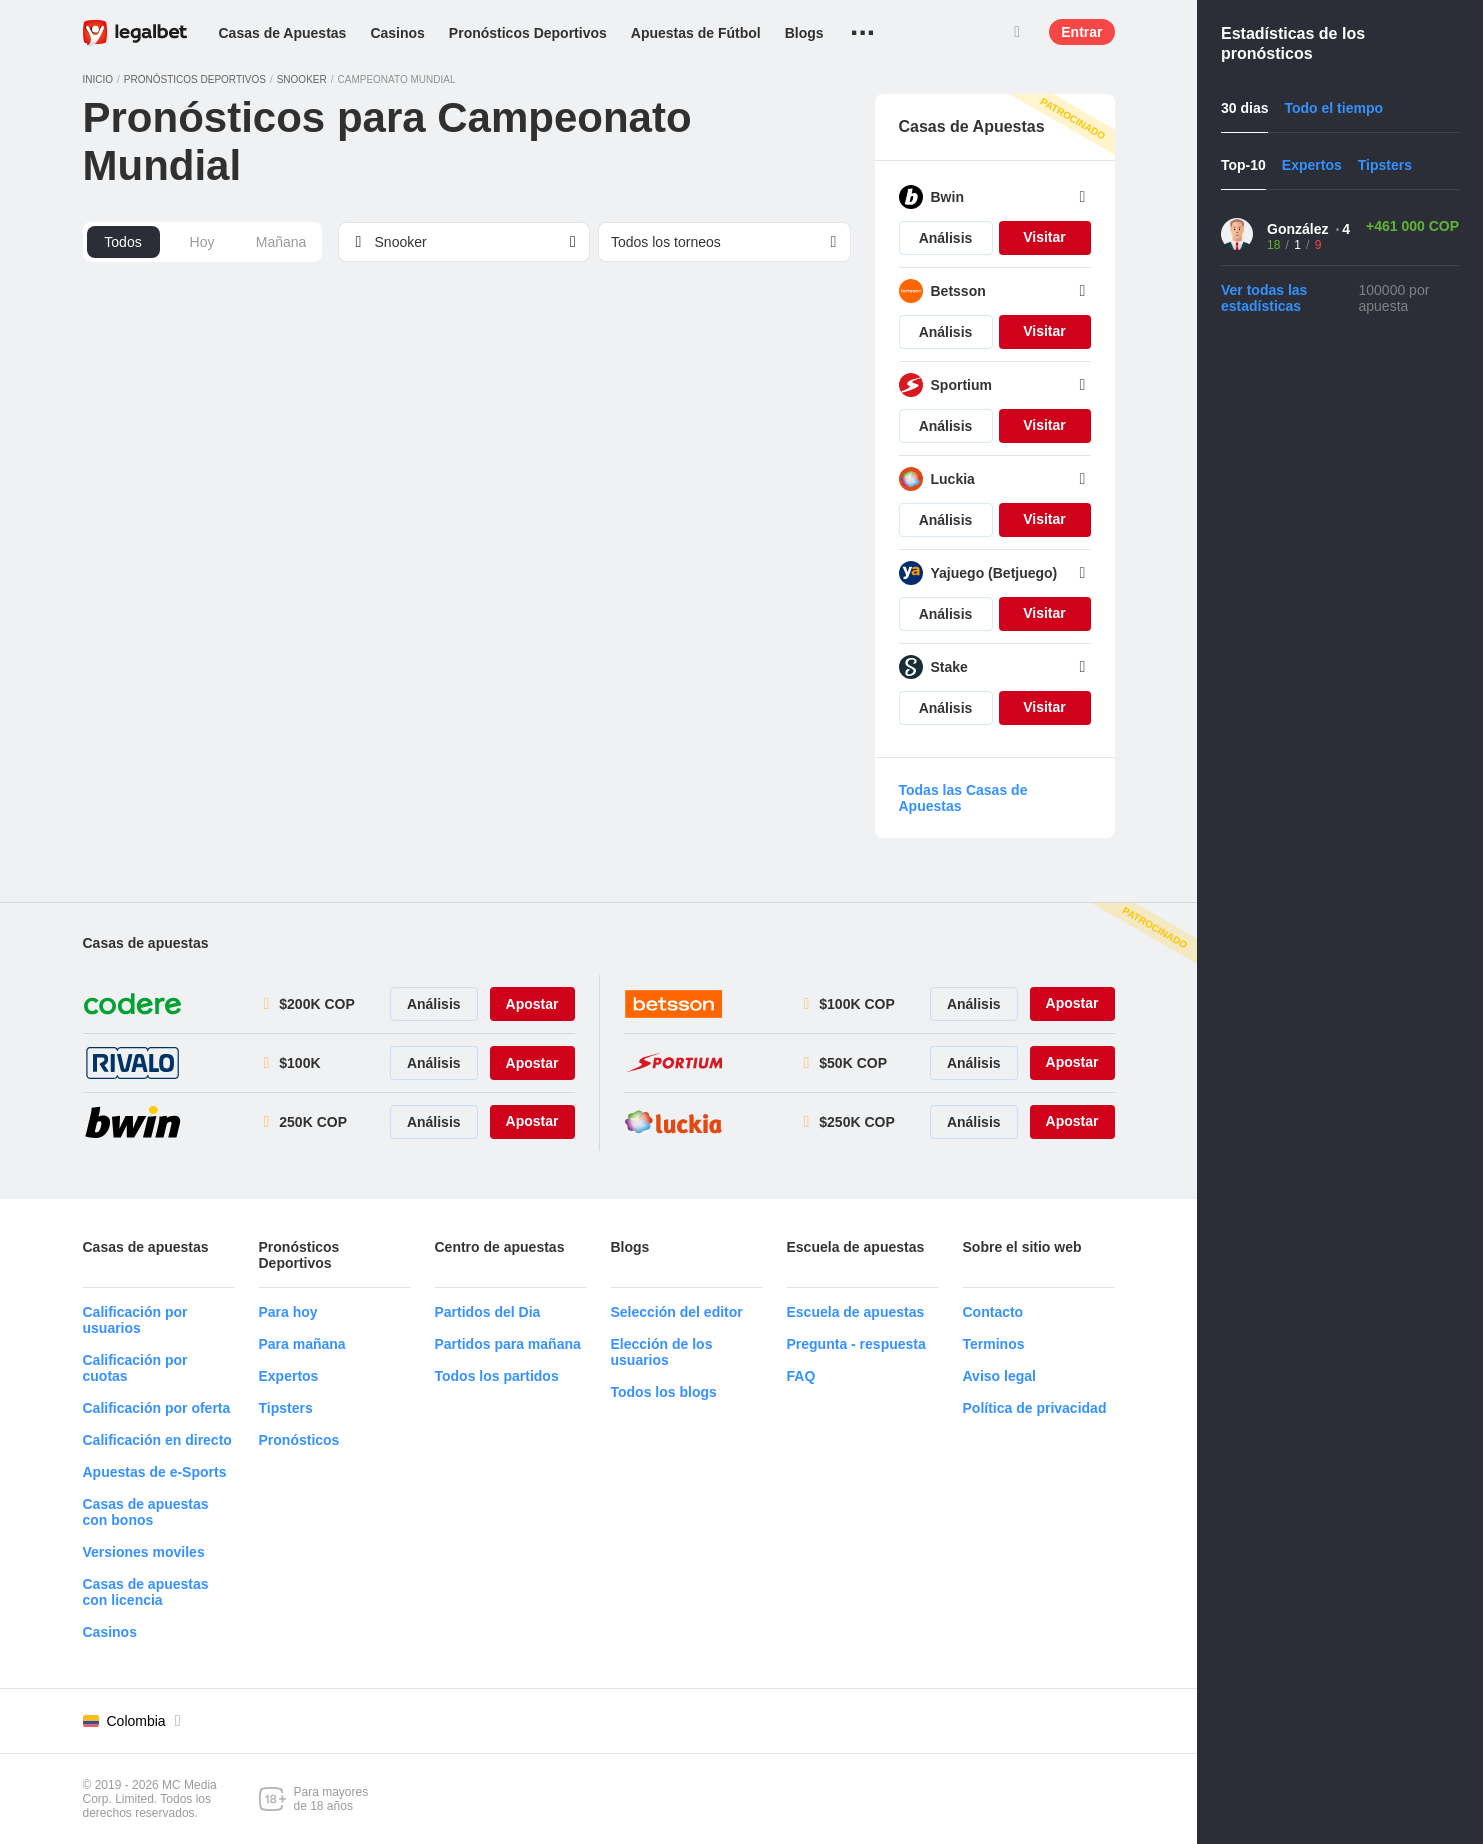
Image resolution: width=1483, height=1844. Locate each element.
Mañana (281, 242)
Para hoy (288, 1312)
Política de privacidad (1035, 1408)
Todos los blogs (664, 1392)
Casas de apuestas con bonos (146, 1512)
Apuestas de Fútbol (696, 33)
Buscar (1017, 32)
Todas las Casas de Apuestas (963, 798)
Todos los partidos (497, 1376)
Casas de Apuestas (283, 33)
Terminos (994, 1344)
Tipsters (286, 1408)
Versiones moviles (144, 1552)
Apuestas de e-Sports (155, 1472)
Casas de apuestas (146, 943)
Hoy (202, 242)
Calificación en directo (157, 1440)
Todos (122, 242)
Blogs (804, 33)
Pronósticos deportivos (195, 79)
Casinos (397, 33)
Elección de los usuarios (662, 1352)
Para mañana (302, 1344)
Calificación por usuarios (135, 1320)
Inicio (98, 79)
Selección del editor (677, 1312)
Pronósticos (299, 1440)
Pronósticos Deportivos (528, 33)
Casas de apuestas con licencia (146, 1592)
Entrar (1081, 32)
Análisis (946, 238)
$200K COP (316, 1004)
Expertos (289, 1376)
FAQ (801, 1376)
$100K (299, 1063)
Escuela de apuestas (856, 1312)
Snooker (302, 79)
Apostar (532, 1004)
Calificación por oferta (157, 1408)
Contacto (993, 1312)
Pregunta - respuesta (856, 1344)
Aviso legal (999, 1376)
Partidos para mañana (508, 1344)
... (862, 25)
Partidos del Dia (488, 1312)
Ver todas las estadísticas (1264, 298)
